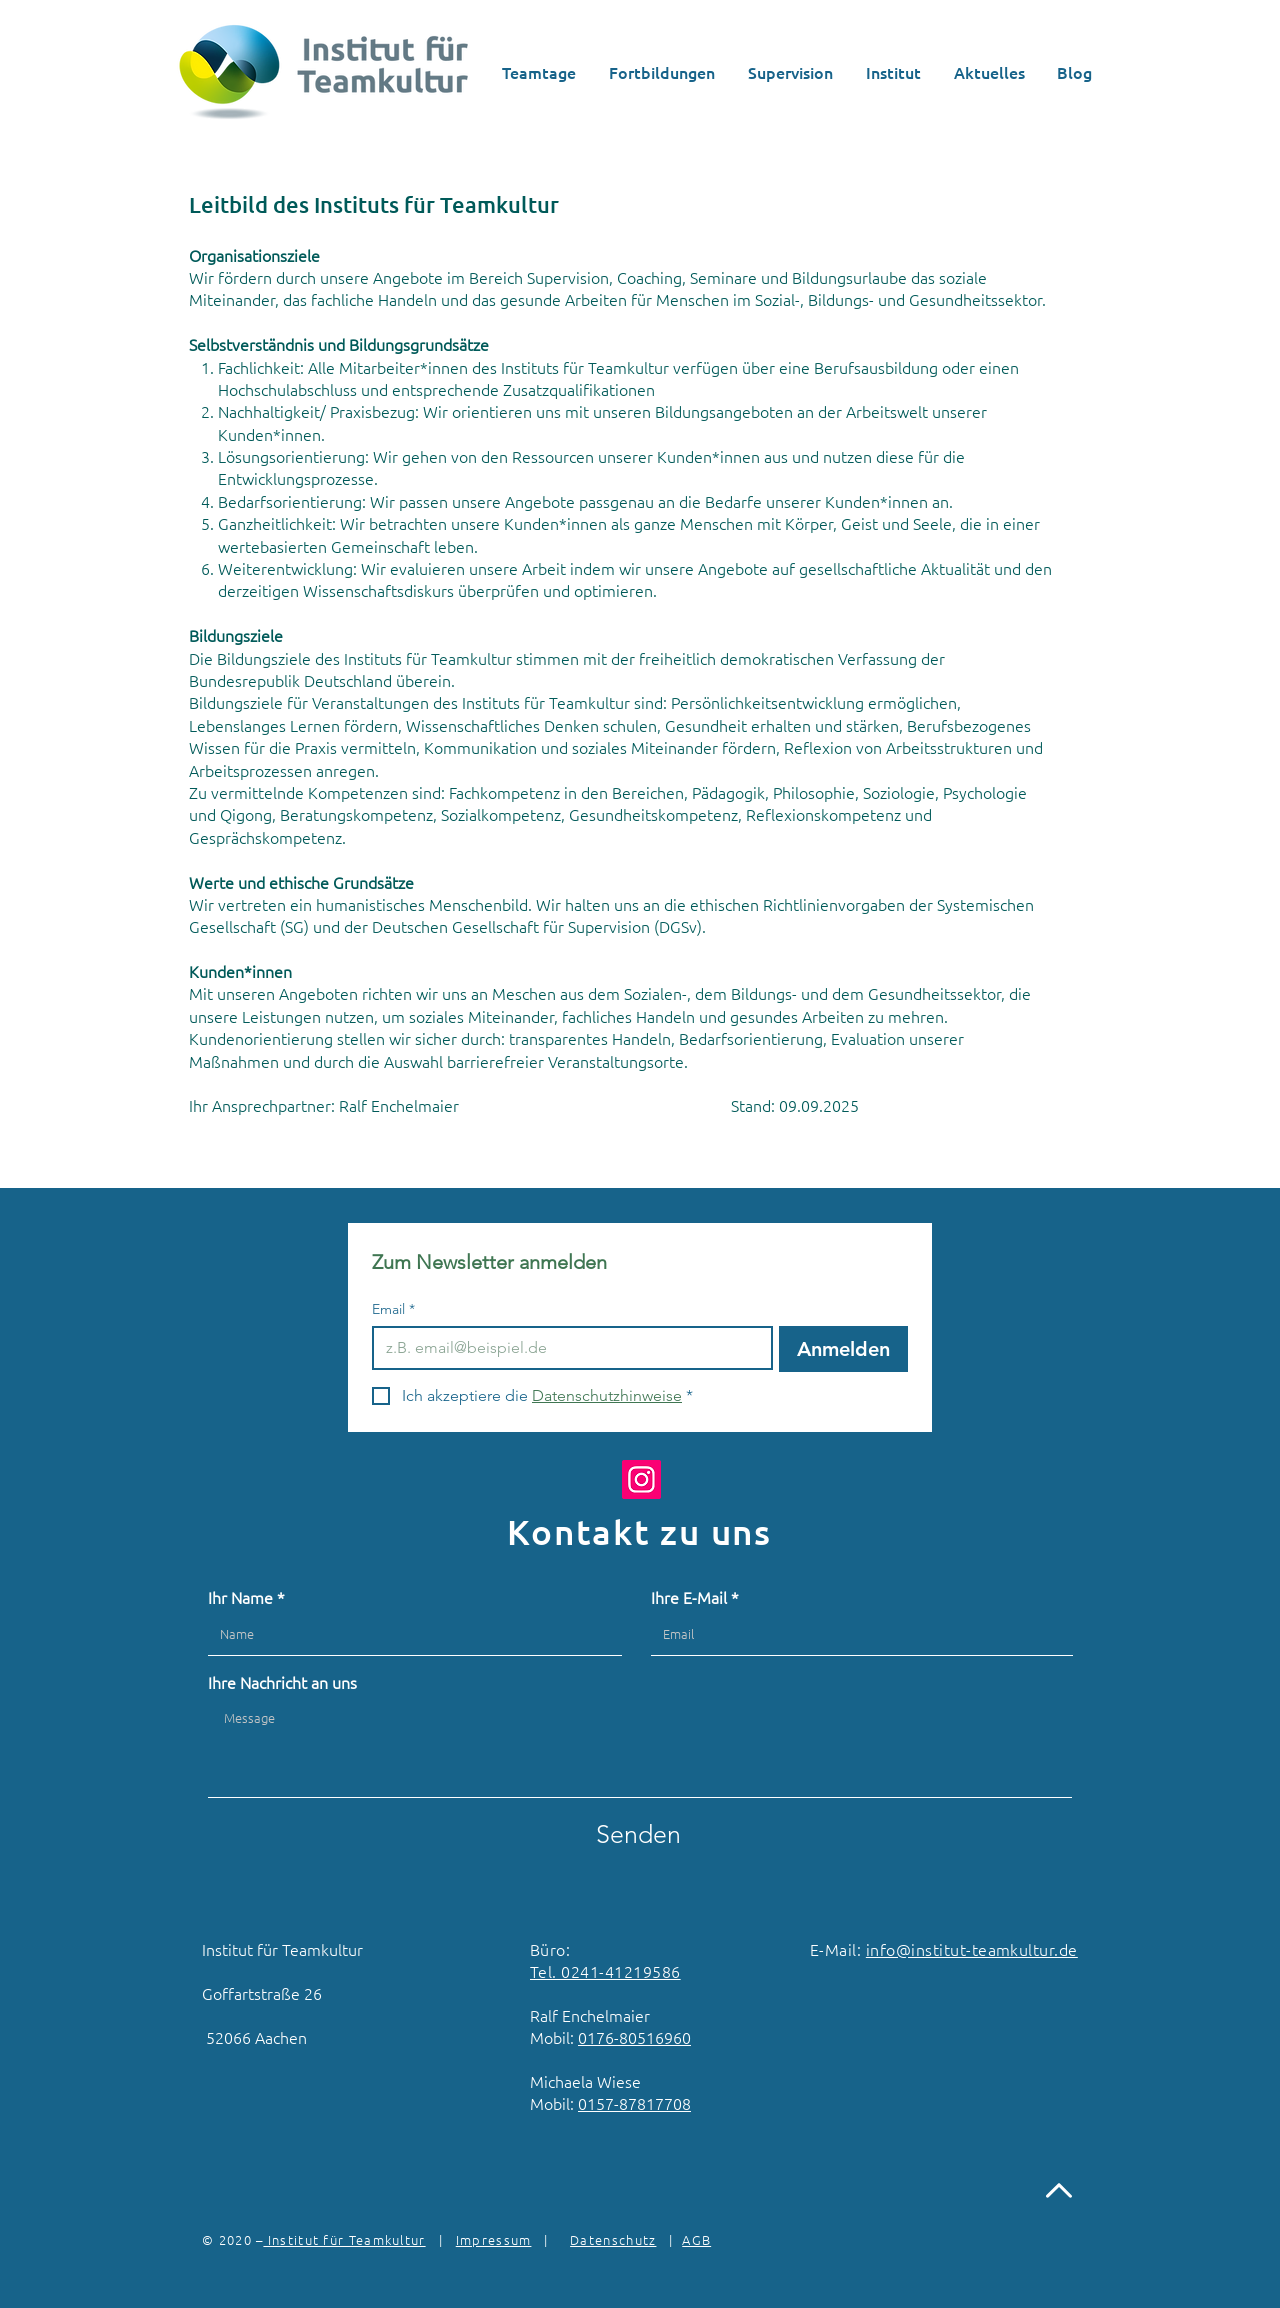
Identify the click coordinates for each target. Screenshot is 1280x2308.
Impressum (494, 2239)
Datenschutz (613, 2239)
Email (393, 1309)
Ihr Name (240, 1597)
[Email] (566, 1348)
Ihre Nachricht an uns (282, 1682)
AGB (696, 2239)
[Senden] (638, 1834)
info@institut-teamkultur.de (972, 1949)
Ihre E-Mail (689, 1597)
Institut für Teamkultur (344, 2239)
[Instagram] (641, 1479)
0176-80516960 (634, 2037)
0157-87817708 (634, 2103)
